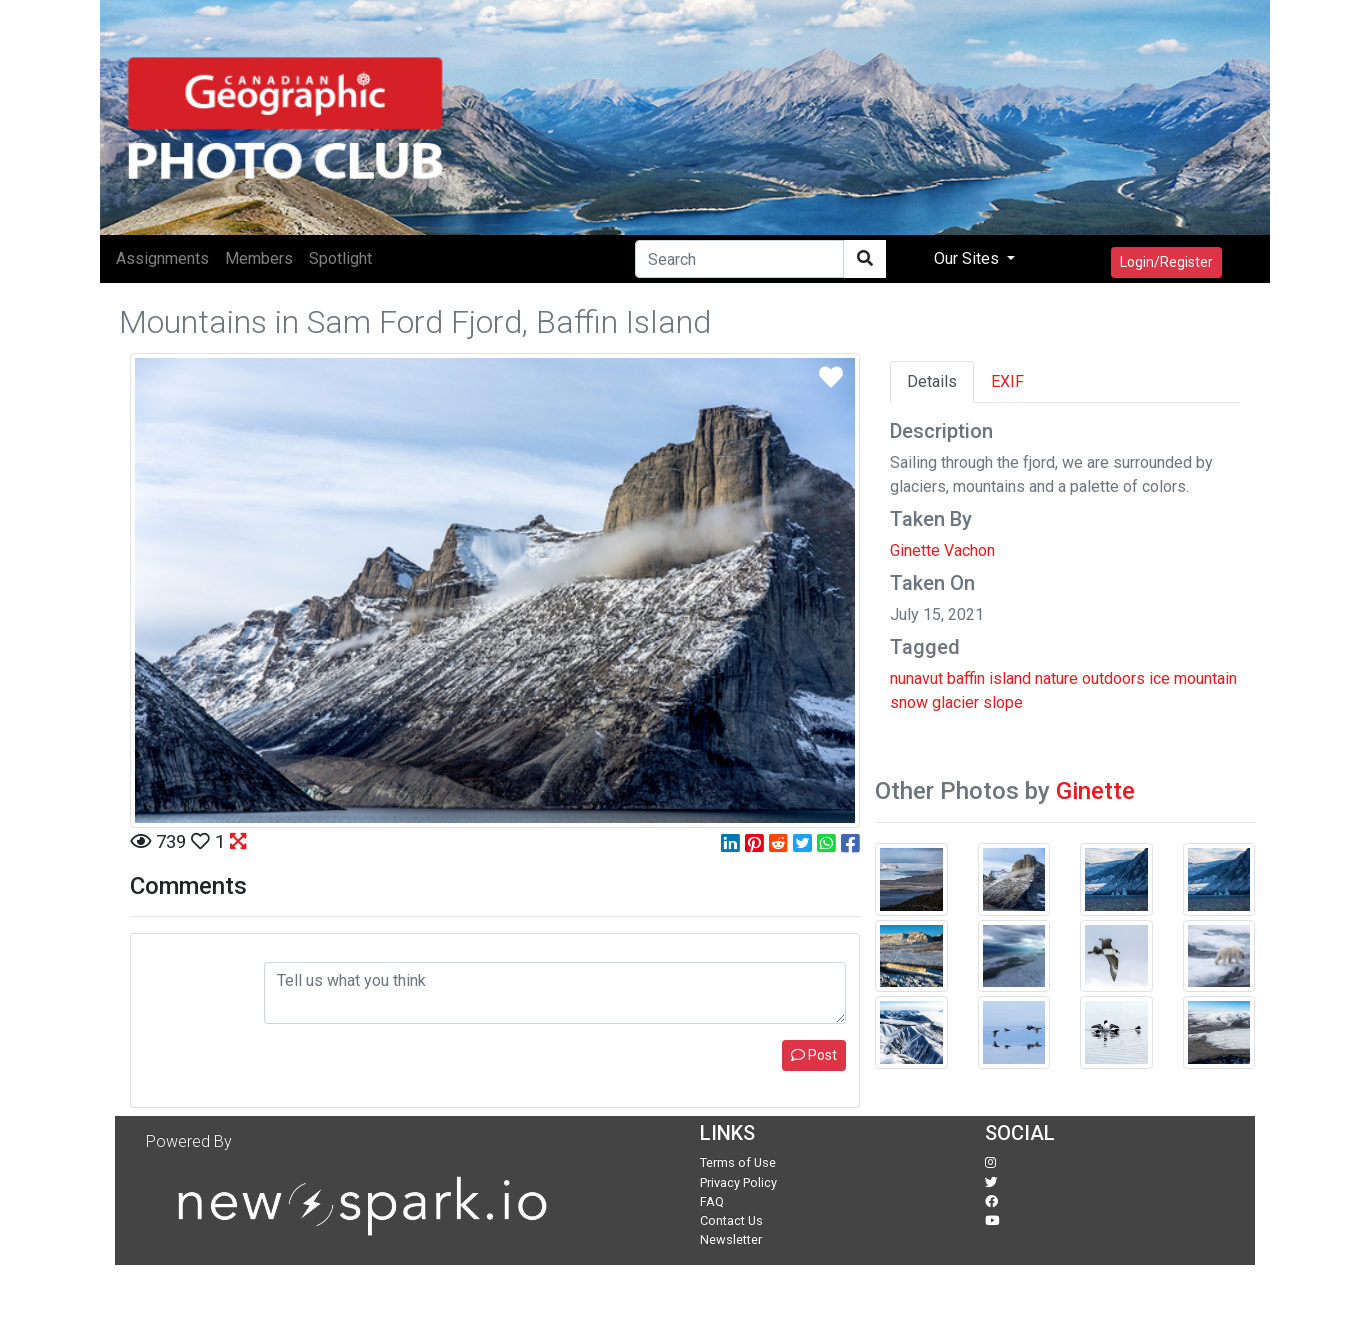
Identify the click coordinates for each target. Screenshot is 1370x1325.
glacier (955, 702)
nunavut (916, 678)
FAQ (712, 1201)
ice (1159, 678)
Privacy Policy (738, 1182)
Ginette (1095, 791)
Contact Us (731, 1220)
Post (814, 1055)
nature (1056, 678)
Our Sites (968, 258)
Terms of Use (738, 1162)
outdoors (1113, 678)
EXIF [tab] (1007, 381)
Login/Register (1166, 262)
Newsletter (731, 1239)
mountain (1205, 678)
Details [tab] (932, 381)
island (1010, 678)
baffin (966, 678)
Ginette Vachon (942, 550)
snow (909, 702)
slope (1003, 702)
